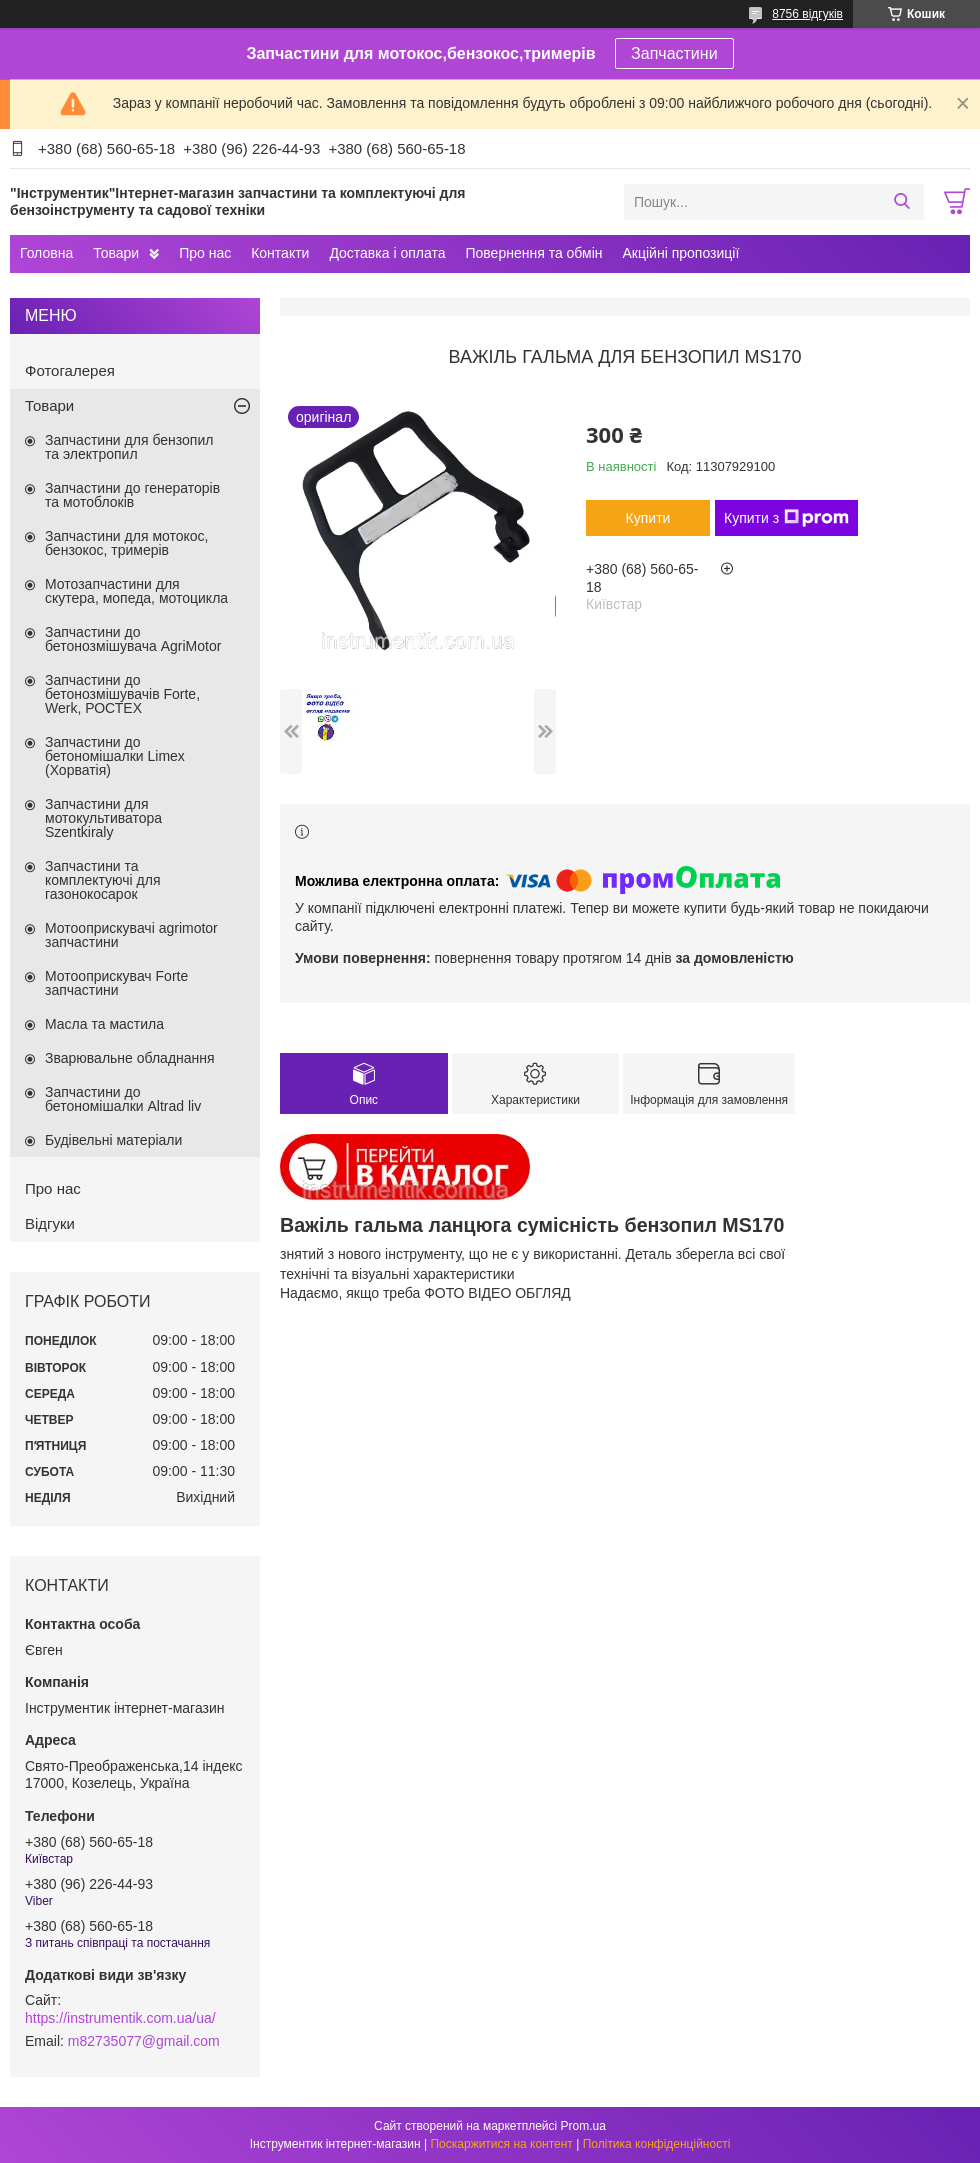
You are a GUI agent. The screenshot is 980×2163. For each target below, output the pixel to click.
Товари (116, 253)
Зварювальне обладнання (130, 1058)
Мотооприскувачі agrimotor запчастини (131, 935)
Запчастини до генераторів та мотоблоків (132, 495)
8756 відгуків (807, 14)
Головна (46, 253)
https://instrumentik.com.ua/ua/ (120, 2018)
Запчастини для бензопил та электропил (129, 447)
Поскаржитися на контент (501, 2144)
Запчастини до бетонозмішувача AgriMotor (133, 639)
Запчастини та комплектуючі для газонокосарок (103, 880)
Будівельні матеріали (113, 1140)
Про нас (205, 253)
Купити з (786, 518)
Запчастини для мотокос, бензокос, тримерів (127, 543)
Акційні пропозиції (681, 253)
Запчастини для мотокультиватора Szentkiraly (103, 818)
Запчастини (674, 53)
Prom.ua (583, 2126)
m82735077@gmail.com (144, 2041)
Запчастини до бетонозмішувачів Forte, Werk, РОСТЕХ (122, 694)
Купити (648, 518)
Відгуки (50, 1223)
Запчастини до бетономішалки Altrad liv (123, 1099)
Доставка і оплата (387, 253)
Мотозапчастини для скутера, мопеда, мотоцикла (136, 591)
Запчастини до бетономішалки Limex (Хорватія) (115, 756)
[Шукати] (901, 202)
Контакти (280, 253)
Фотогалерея (70, 370)
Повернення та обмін (533, 253)
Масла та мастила (104, 1024)
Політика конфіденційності (657, 2144)
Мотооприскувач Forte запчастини (116, 983)
